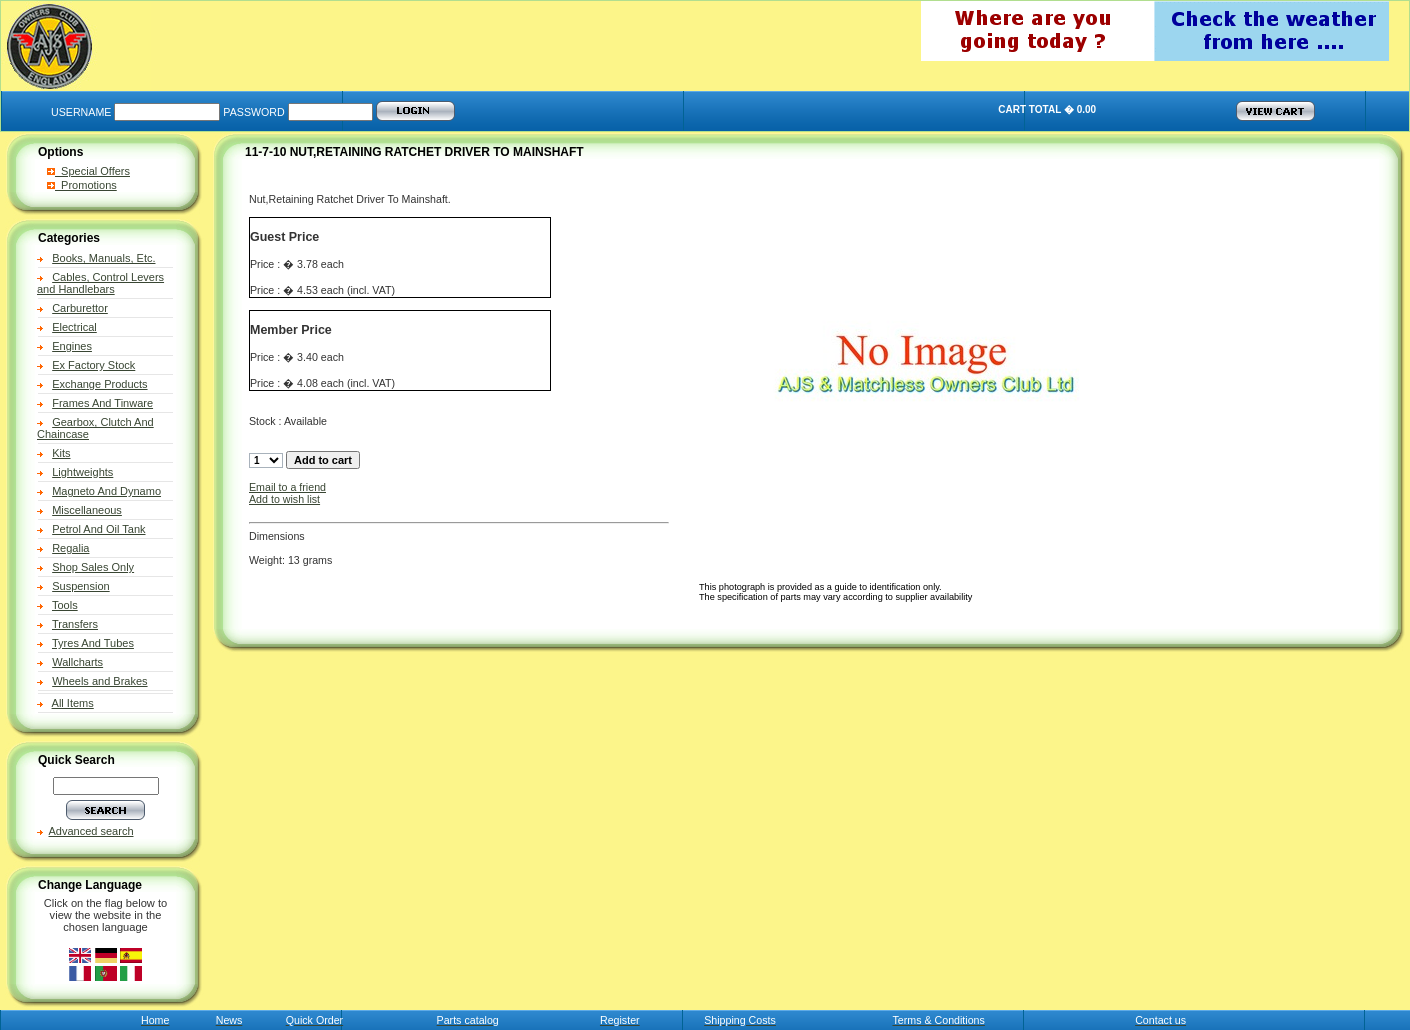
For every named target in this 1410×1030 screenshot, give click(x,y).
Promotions (82, 185)
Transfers (75, 624)
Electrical (74, 327)
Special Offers (88, 171)
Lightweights (82, 472)
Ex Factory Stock (93, 365)
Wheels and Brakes (99, 681)
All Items (73, 703)
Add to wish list (284, 499)
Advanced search (91, 831)
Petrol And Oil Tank (98, 529)
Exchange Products (99, 384)
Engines (72, 346)
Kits (61, 453)
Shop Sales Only (93, 567)
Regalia (70, 548)
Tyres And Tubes (93, 643)
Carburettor (80, 308)
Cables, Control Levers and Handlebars (100, 283)
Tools (65, 605)
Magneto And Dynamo (106, 491)
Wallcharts (77, 662)
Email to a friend (287, 487)
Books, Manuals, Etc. (103, 258)
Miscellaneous (87, 510)
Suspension (81, 586)
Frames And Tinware (102, 403)
